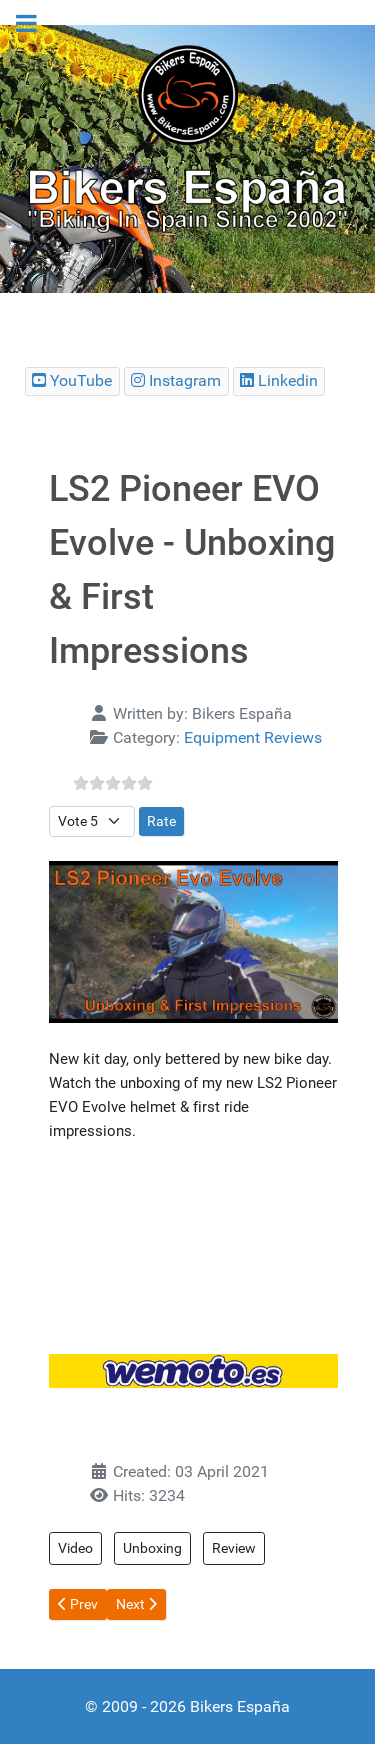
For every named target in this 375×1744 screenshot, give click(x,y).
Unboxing (152, 1548)
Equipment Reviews (253, 737)
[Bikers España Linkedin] (279, 381)
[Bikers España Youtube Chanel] (72, 381)
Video (75, 1548)
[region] (187, 159)
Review (234, 1548)
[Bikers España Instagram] (176, 381)
